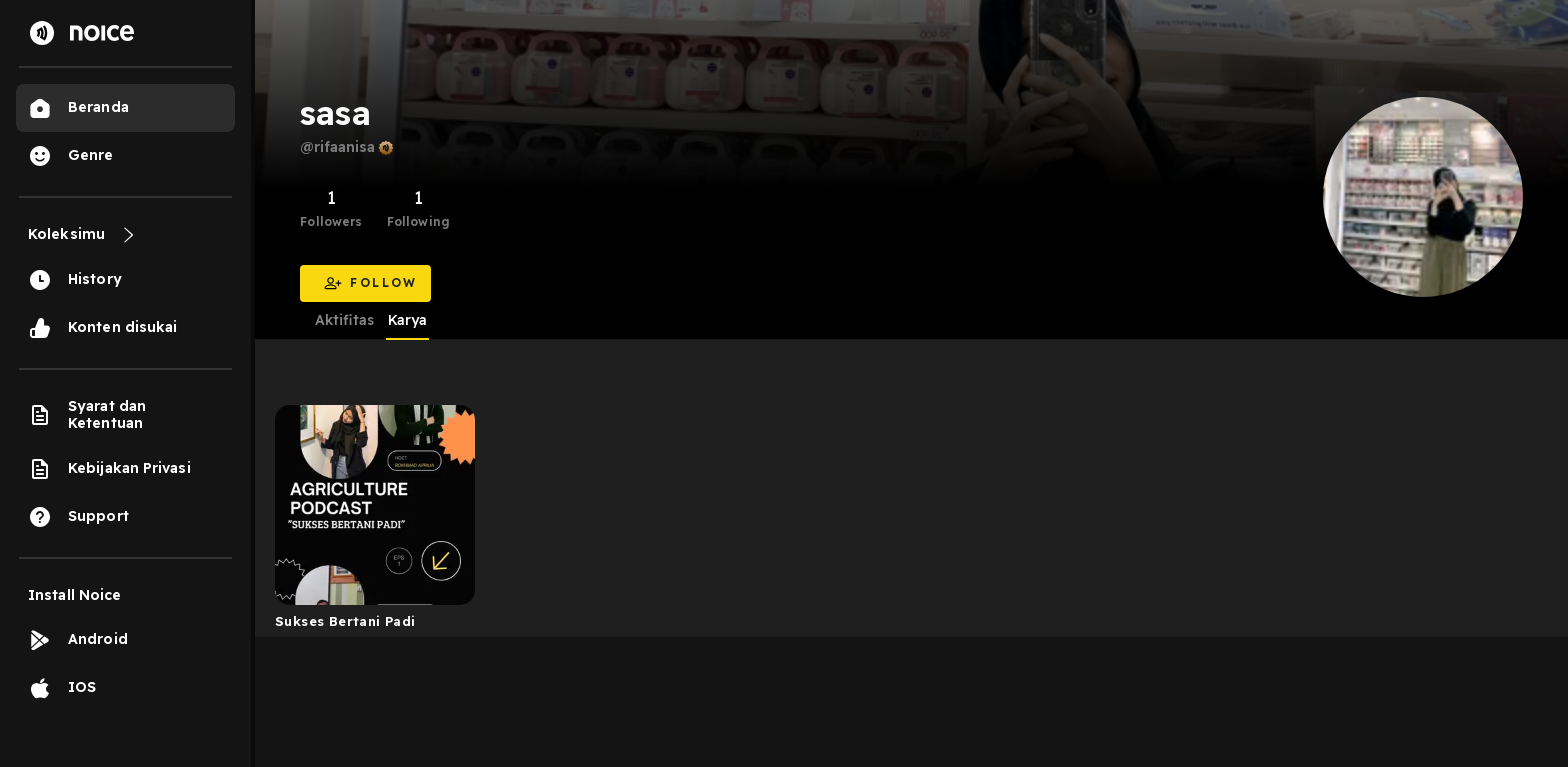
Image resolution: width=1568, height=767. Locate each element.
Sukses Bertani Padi (345, 621)
